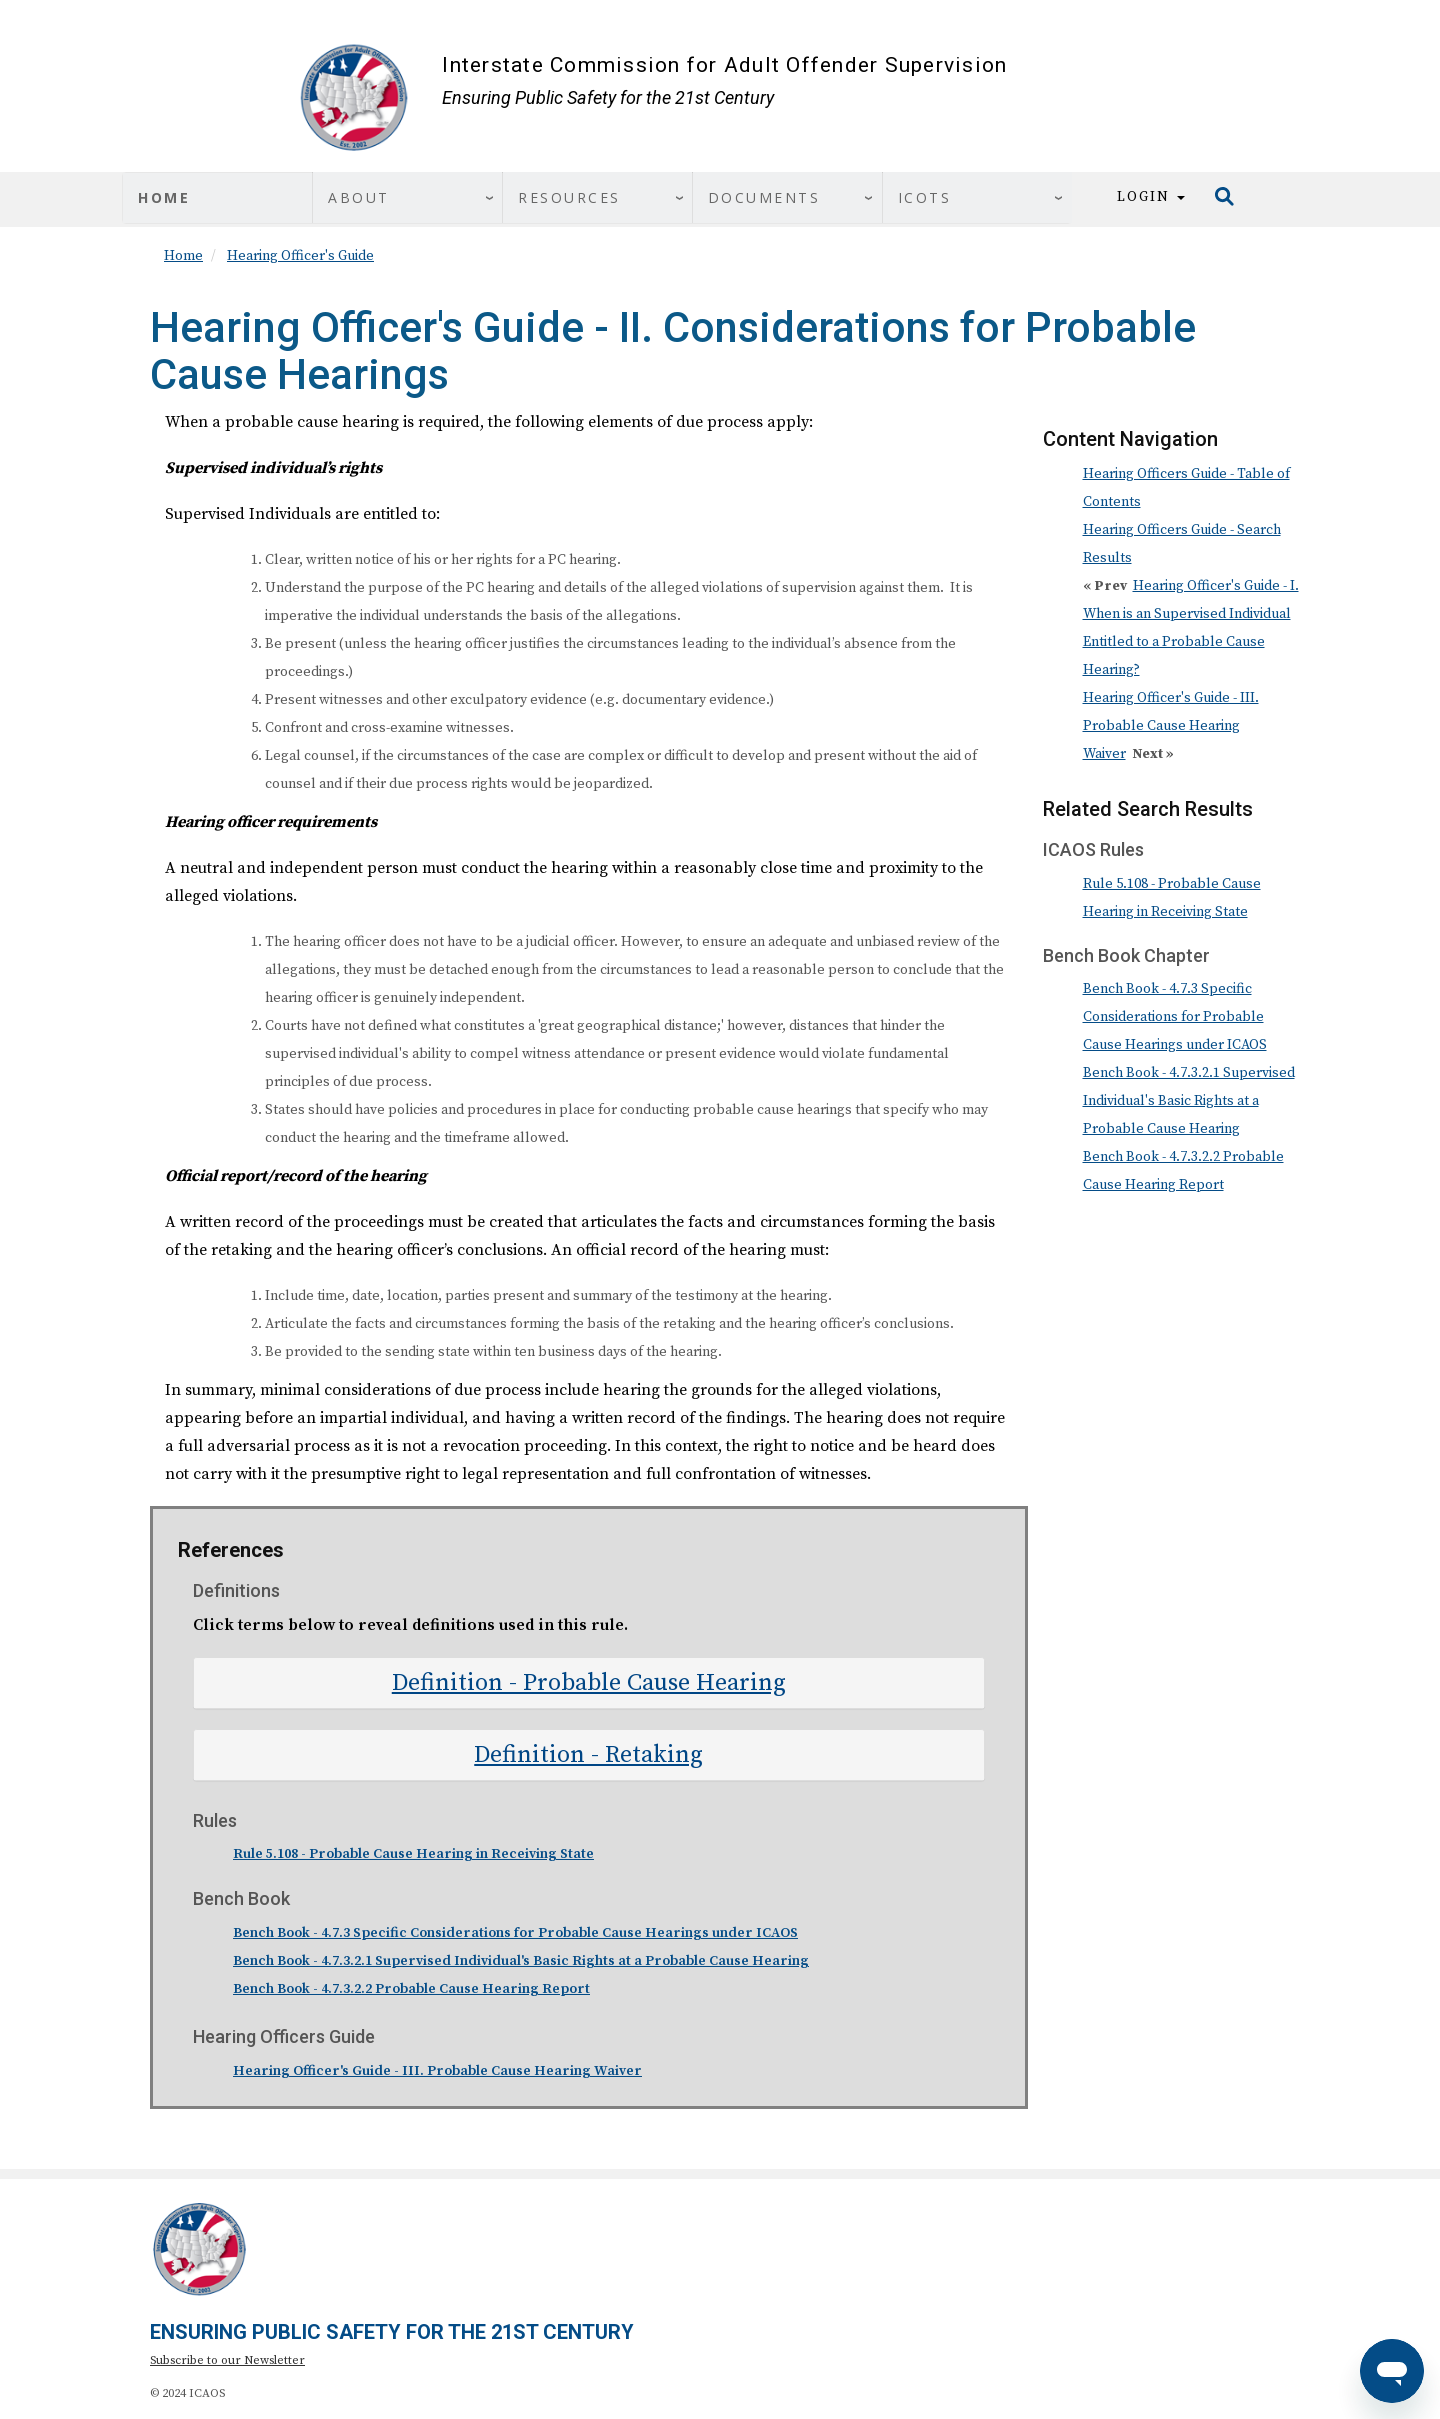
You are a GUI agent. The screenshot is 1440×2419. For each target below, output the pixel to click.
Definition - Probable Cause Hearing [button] (589, 1683)
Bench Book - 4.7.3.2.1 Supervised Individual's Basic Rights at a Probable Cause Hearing (521, 1961)
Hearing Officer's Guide (300, 256)
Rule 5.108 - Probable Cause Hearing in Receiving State (413, 1854)
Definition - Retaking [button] (588, 1755)
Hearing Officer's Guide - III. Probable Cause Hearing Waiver (437, 2071)
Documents (764, 197)
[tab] (589, 1683)
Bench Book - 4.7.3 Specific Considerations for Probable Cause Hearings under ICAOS (515, 1933)
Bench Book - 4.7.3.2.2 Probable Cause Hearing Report (411, 1989)
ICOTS (925, 197)
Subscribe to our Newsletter (227, 2360)
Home (164, 197)
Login (1151, 197)
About (359, 197)
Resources (569, 197)
